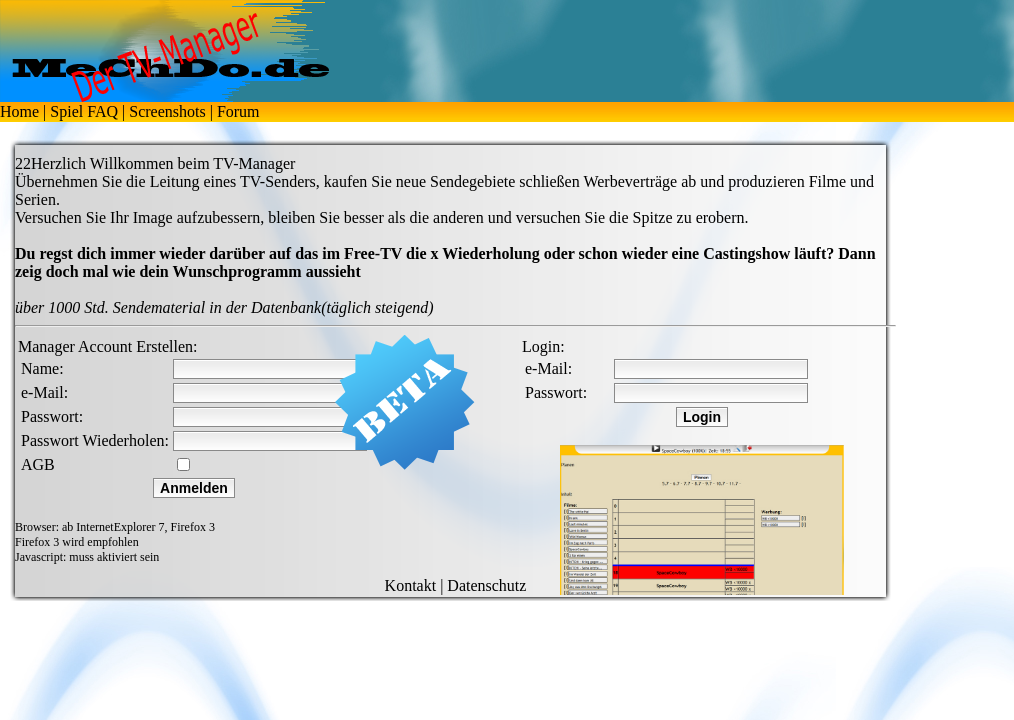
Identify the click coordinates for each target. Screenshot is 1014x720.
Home (19, 111)
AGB (38, 464)
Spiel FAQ (84, 111)
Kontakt (411, 585)
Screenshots (167, 111)
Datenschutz (486, 585)
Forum (238, 111)
